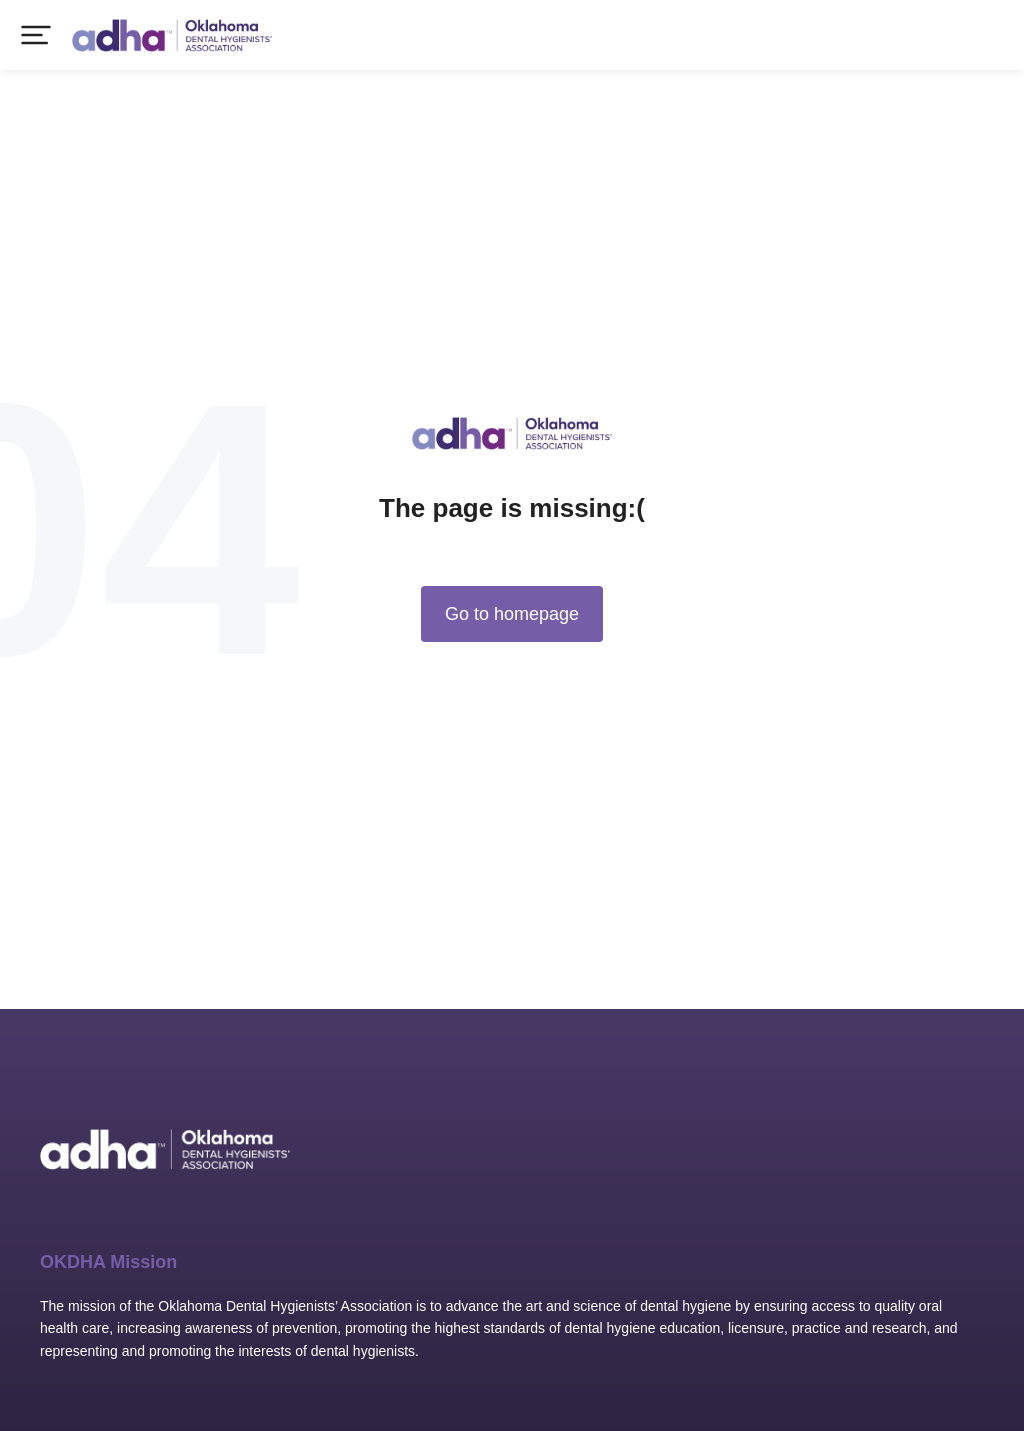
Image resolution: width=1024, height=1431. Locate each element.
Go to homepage (512, 614)
